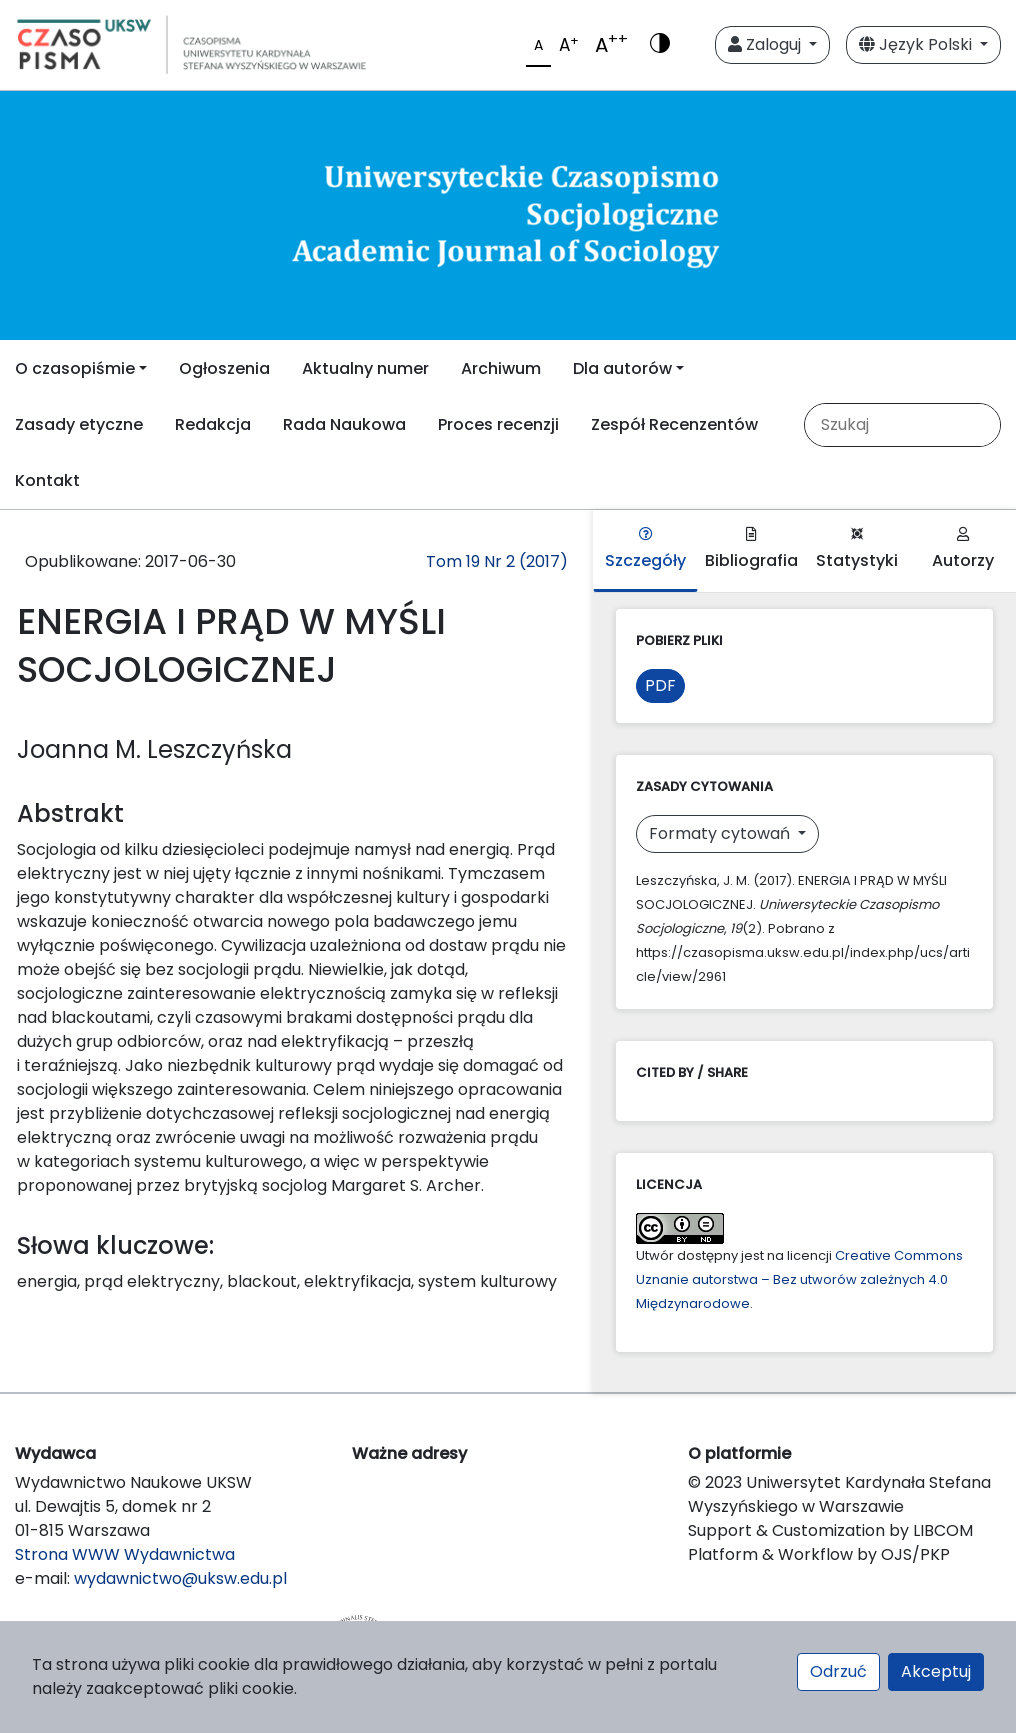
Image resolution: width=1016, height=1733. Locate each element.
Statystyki (857, 549)
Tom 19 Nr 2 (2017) (497, 561)
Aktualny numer (365, 368)
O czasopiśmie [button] (75, 368)
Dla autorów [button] (622, 368)
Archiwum (501, 368)
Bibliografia (751, 549)
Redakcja (213, 424)
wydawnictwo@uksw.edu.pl (180, 1578)
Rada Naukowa (344, 424)
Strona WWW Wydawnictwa (125, 1554)
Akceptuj (936, 1671)
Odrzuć (838, 1671)
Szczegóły (645, 549)
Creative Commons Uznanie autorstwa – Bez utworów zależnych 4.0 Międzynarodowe (799, 1279)
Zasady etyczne (79, 424)
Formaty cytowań (721, 833)
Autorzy (963, 549)
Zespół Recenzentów (674, 424)
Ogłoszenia (224, 368)
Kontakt (47, 480)
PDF (660, 685)
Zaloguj (766, 44)
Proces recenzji (498, 424)
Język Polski (917, 44)
